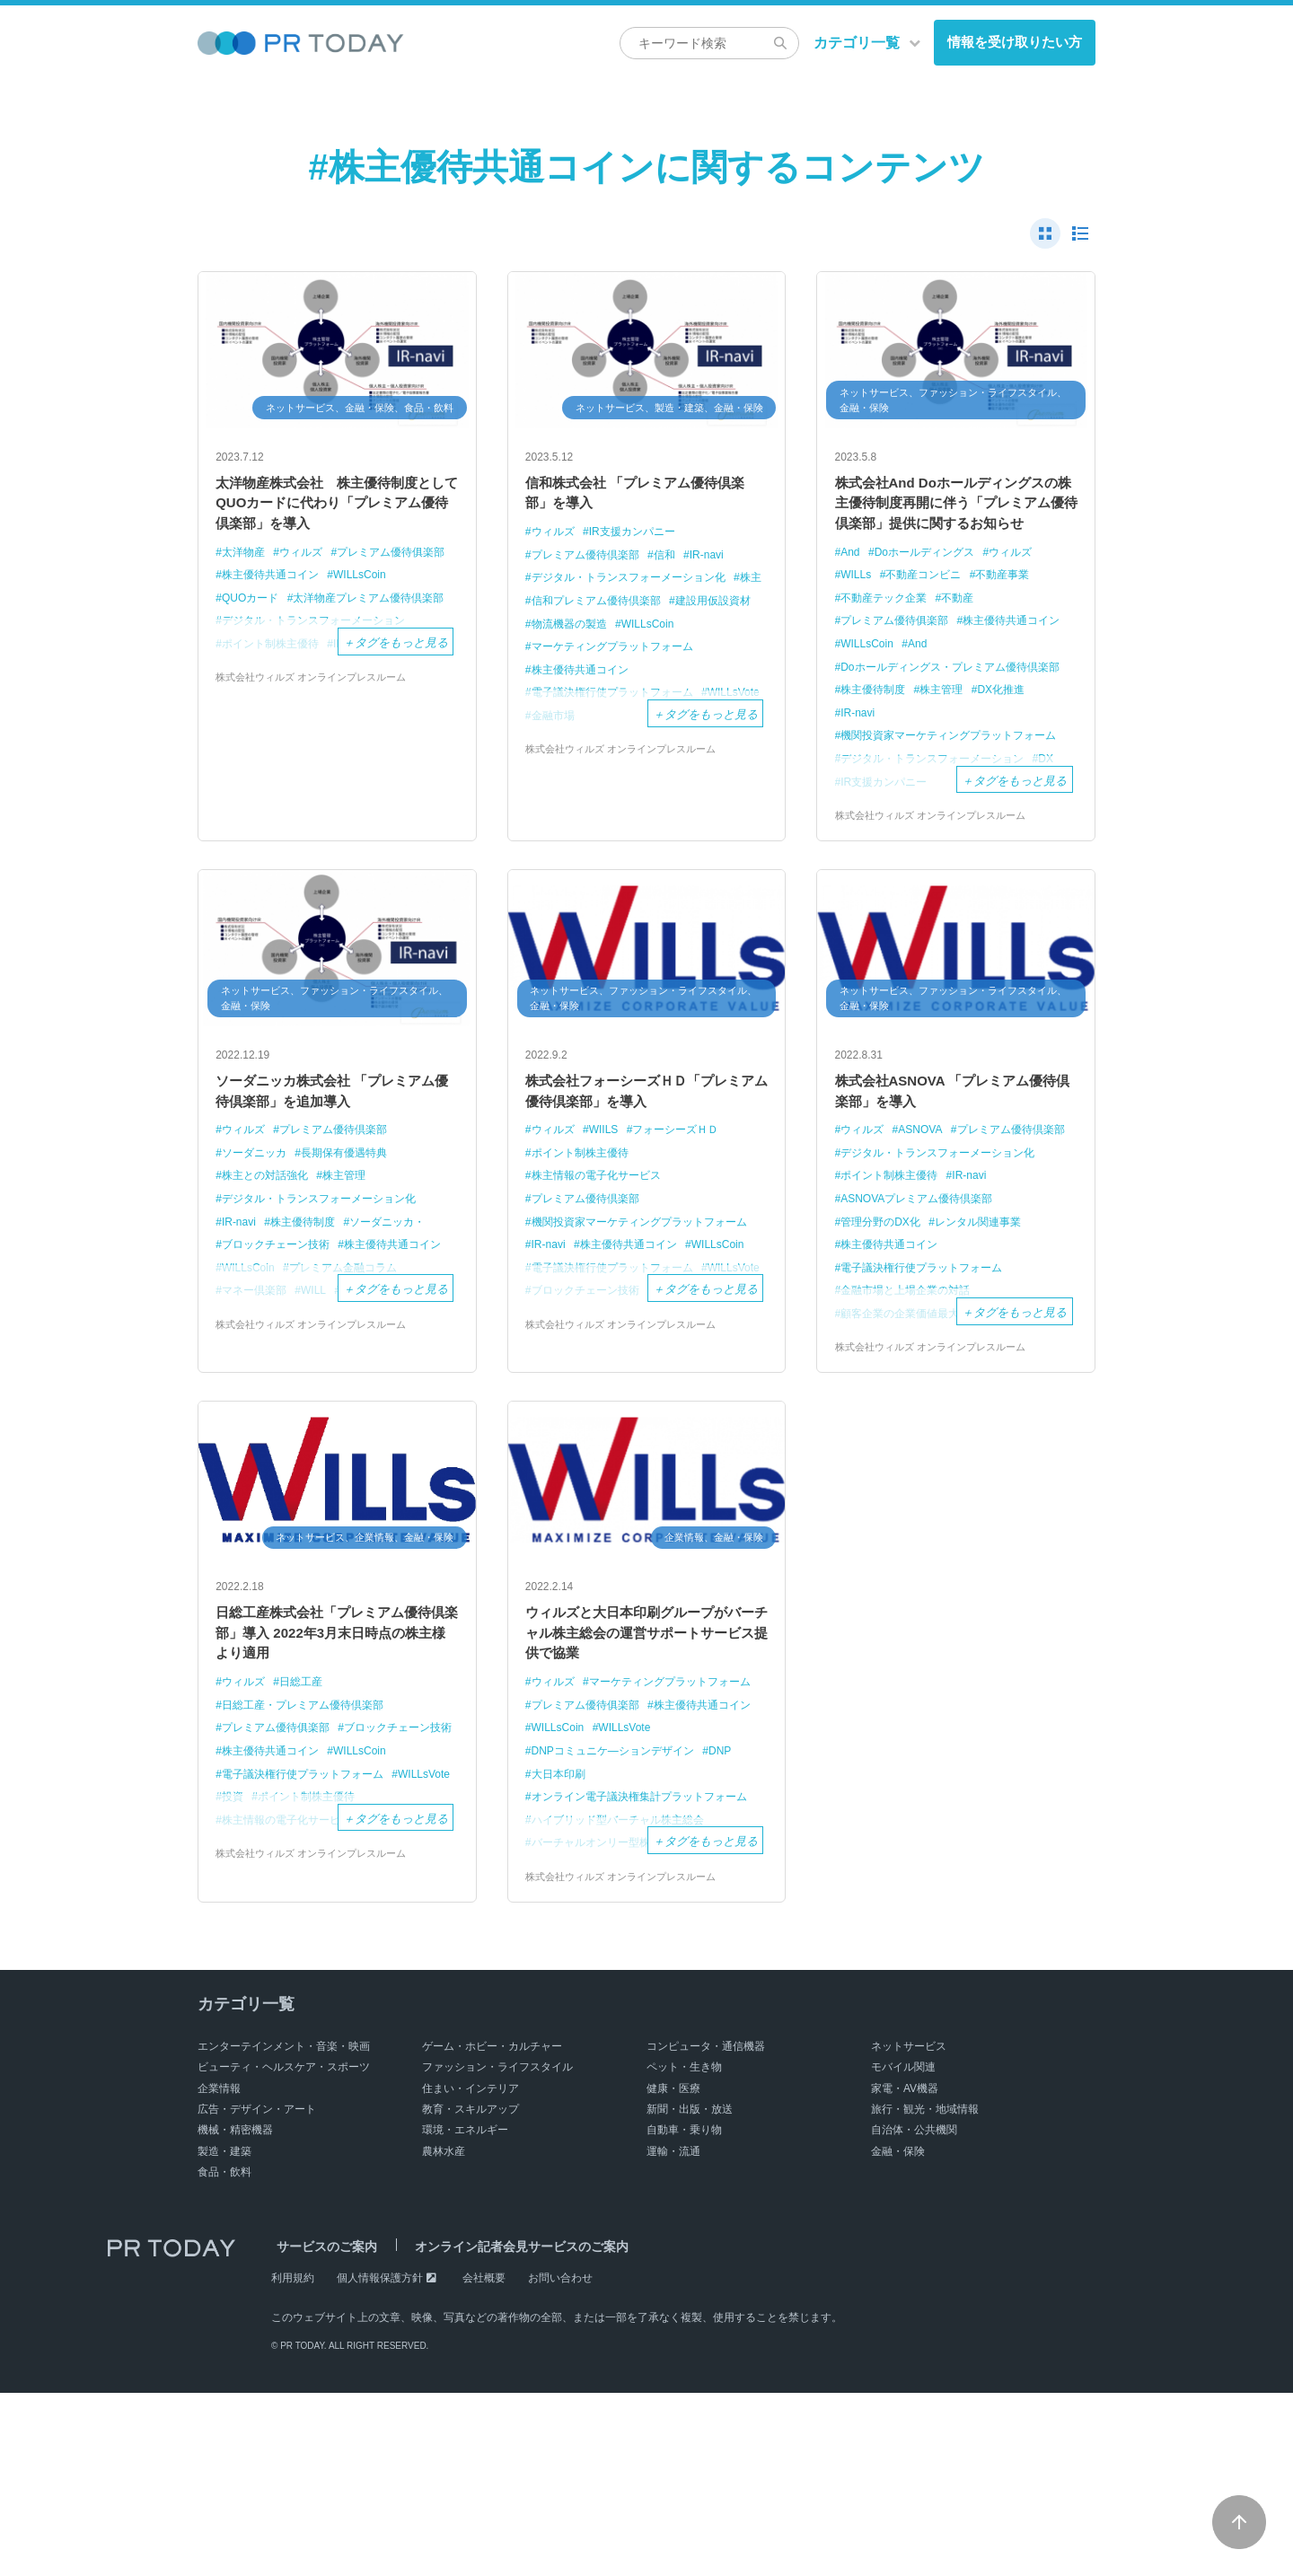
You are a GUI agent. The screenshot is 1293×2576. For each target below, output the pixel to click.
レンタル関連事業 (988, 1326)
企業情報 (219, 2271)
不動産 (966, 633)
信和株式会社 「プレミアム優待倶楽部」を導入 (640, 497)
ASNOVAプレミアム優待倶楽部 (923, 1304)
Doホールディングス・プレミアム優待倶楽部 (951, 711)
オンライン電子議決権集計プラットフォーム (639, 1968)
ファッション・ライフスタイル (497, 2250)
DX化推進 (1013, 745)
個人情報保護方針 (380, 2461)
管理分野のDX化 (884, 1326)
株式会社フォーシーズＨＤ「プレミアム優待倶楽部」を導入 (646, 1170)
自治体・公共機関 (914, 2313)
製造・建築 (224, 2334)
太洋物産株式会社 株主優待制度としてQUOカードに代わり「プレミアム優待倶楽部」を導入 (337, 509)
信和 (675, 562)
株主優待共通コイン (274, 609)
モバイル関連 (903, 2250)
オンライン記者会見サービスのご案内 (505, 2429)
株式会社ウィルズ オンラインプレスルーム (319, 735)
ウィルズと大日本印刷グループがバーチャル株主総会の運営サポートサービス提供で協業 (646, 1744)
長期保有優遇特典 (353, 1236)
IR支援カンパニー (640, 539)
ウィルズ (307, 563)
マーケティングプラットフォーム (619, 676)
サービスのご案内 (321, 2429)
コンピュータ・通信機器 (705, 2229)
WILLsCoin (371, 609)
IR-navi (719, 562)
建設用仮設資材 (572, 630)
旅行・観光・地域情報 (925, 2292)
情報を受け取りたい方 (1014, 41)
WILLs (858, 611)
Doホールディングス (931, 587)
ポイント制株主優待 (584, 1236)
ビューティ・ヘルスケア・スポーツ (284, 2250)
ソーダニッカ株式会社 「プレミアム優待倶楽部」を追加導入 (331, 1170)
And (851, 587)
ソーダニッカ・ (400, 1304)
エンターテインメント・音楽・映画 (284, 2229)
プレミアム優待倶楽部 (590, 562)
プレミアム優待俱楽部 (280, 586)
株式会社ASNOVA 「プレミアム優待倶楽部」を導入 (952, 1170)
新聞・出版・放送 (689, 2292)
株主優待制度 (876, 745)
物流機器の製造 (669, 630)
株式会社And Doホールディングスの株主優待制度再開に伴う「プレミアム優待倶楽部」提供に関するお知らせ (956, 521)
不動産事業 (1015, 611)
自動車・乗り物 (684, 2313)
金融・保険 (898, 2334)
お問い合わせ (560, 2461)
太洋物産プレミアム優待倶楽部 (303, 655)
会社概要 (484, 2461)
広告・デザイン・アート (257, 2292)
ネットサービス (908, 2229)
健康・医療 (673, 2271)
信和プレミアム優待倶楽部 (640, 607)
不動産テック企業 (888, 633)
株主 (543, 607)
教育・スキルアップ (470, 2292)
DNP (735, 1913)
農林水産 (443, 2334)
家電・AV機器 (904, 2271)
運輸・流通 (673, 2334)
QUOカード (253, 631)
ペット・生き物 (684, 2250)
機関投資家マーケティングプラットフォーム (949, 800)
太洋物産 (245, 563)
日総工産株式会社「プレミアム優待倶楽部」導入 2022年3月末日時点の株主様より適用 (337, 1744)
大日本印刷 (561, 1936)
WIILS (609, 1212)
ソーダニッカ (257, 1236)
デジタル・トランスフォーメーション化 (637, 585)
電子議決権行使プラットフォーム (928, 1372)
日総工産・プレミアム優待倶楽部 (309, 1822)
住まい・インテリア (470, 2271)
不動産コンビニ (930, 611)
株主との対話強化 (268, 1258)
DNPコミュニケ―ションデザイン (620, 1913)
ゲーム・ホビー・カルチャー (492, 2229)
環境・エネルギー (465, 2313)
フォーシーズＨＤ (687, 1212)
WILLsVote (560, 1890)
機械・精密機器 (235, 2313)
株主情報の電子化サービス (602, 1258)
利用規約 (292, 2461)
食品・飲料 (224, 2355)
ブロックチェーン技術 (280, 1326)
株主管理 (949, 745)
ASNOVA (926, 1212)
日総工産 (307, 1800)
